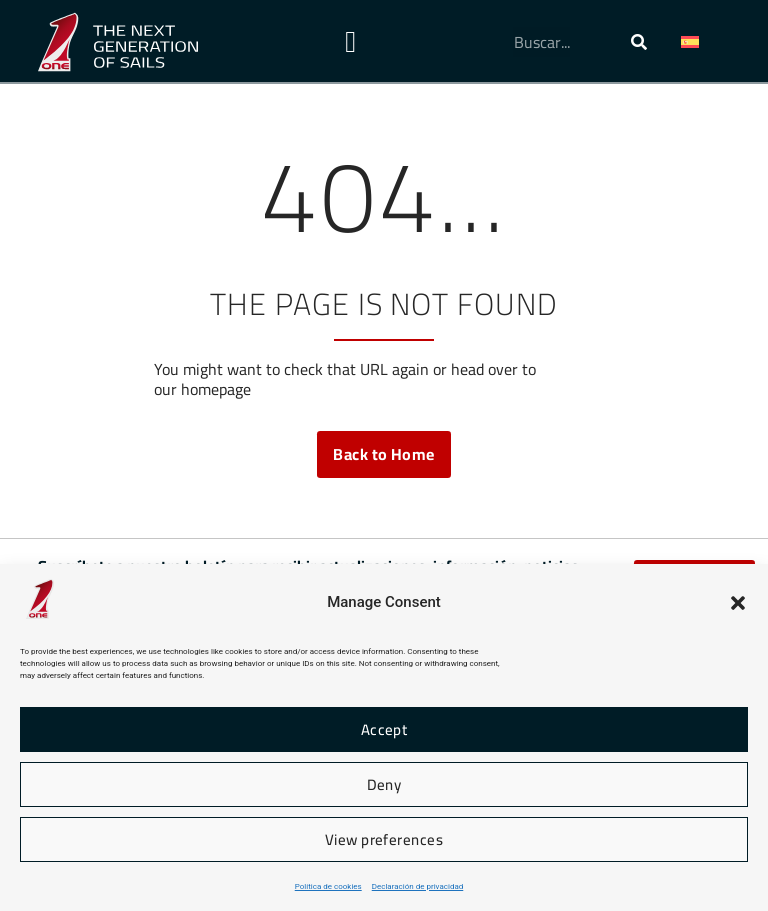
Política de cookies (328, 886)
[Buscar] (639, 42)
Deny (384, 784)
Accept (384, 729)
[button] (738, 603)
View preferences (384, 839)
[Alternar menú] (350, 42)
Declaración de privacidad (418, 886)
